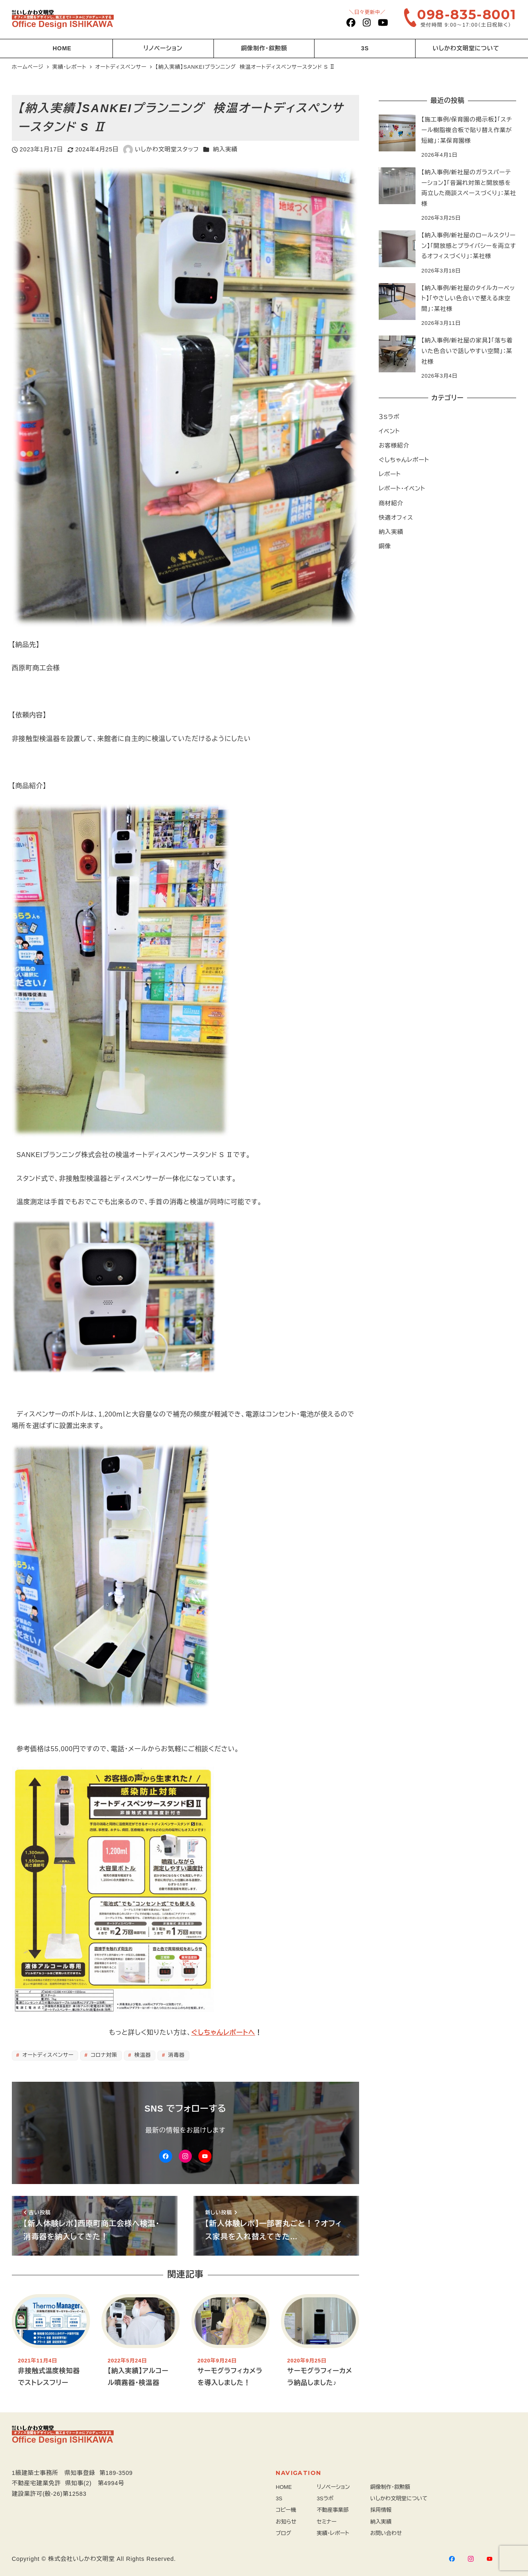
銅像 (385, 546)
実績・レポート (333, 2533)
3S (279, 2498)
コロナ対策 (103, 2055)
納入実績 (225, 149)
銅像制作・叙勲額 (390, 2487)
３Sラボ (389, 417)
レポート (390, 474)
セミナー (327, 2522)
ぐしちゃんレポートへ (223, 2032)
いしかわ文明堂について (398, 2498)
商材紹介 (391, 503)
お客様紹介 (394, 445)
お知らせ (286, 2522)
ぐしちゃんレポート (404, 460)
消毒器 (175, 2055)
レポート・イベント (402, 488)
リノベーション (333, 2487)
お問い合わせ (386, 2533)
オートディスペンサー (47, 2055)
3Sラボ (325, 2498)
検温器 (142, 2055)
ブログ (283, 2533)
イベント (389, 431)
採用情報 (380, 2510)
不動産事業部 (333, 2510)
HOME (284, 2487)
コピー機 (286, 2510)
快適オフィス (396, 517)
